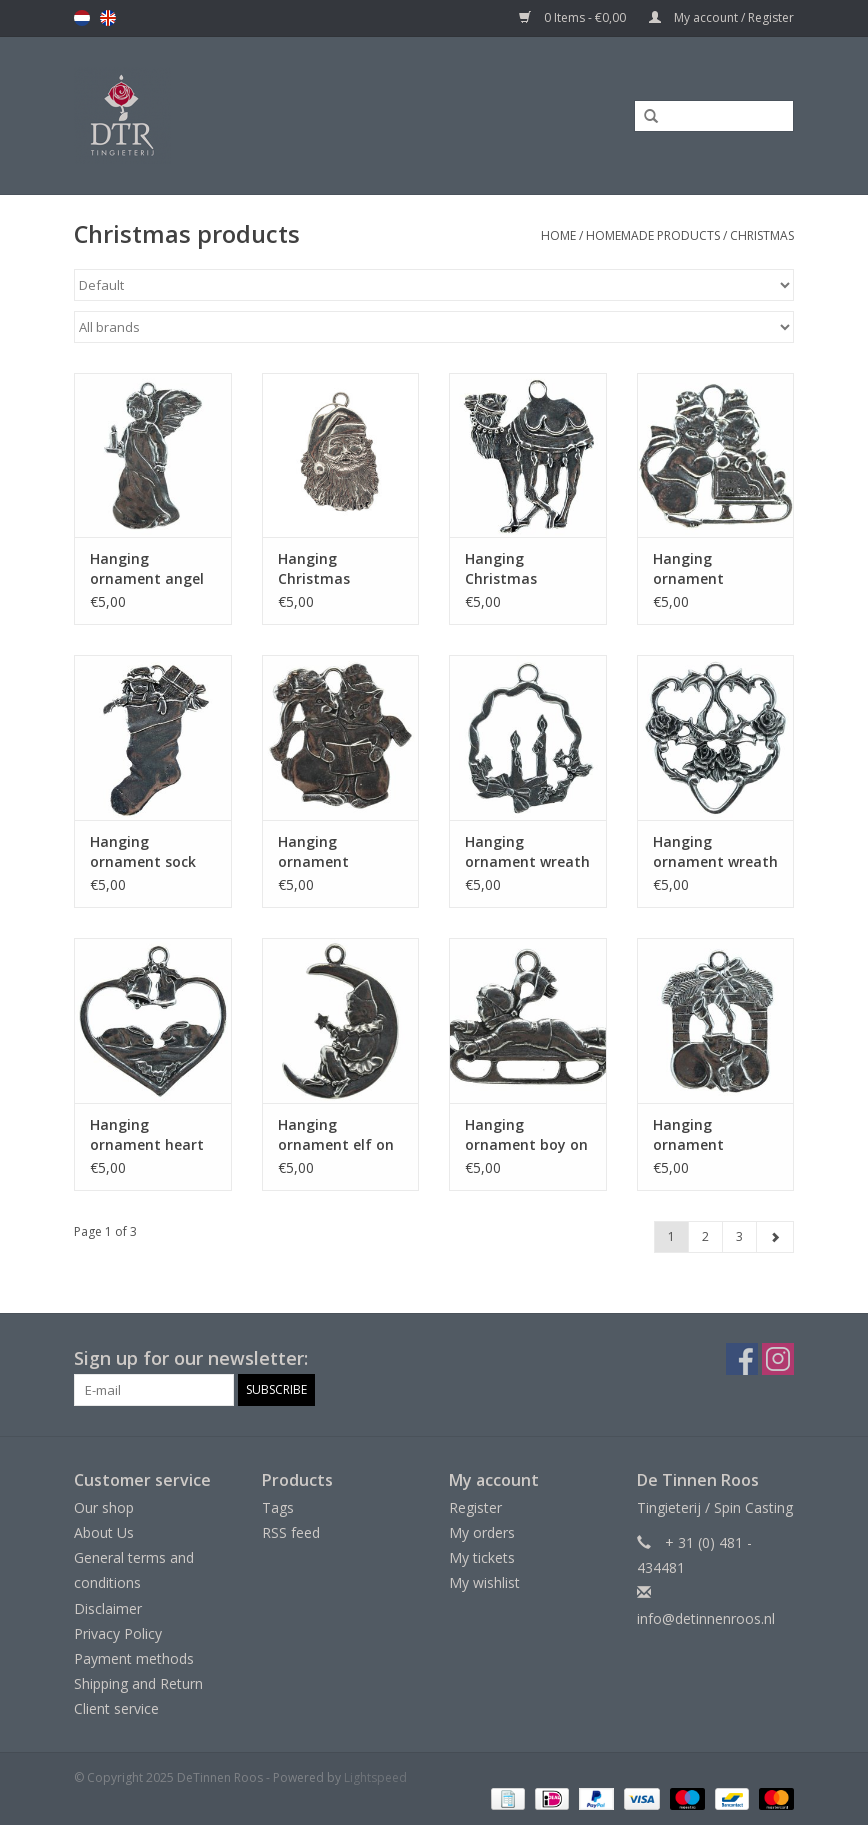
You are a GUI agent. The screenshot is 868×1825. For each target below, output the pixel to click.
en (108, 18)
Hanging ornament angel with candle (147, 569)
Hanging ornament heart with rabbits (147, 1135)
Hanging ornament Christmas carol (333, 852)
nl (82, 18)
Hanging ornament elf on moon (336, 1135)
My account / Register (721, 17)
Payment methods (134, 1658)
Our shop (104, 1507)
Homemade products (653, 235)
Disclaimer (108, 1608)
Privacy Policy (118, 1633)
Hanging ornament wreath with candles (527, 852)
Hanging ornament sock (143, 851)
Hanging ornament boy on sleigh (526, 1135)
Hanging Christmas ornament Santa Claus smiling (336, 569)
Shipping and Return (138, 1683)
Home (558, 235)
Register (475, 1507)
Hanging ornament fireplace (688, 1135)
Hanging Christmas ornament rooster (501, 569)
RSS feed (291, 1532)
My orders (482, 1532)
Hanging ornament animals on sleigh (714, 569)
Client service (116, 1708)
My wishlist (484, 1582)
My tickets (482, 1557)
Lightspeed (375, 1777)
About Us (104, 1532)
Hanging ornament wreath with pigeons (715, 852)
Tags (278, 1507)
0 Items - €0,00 (574, 17)
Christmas (762, 235)
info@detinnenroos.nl (706, 1618)
